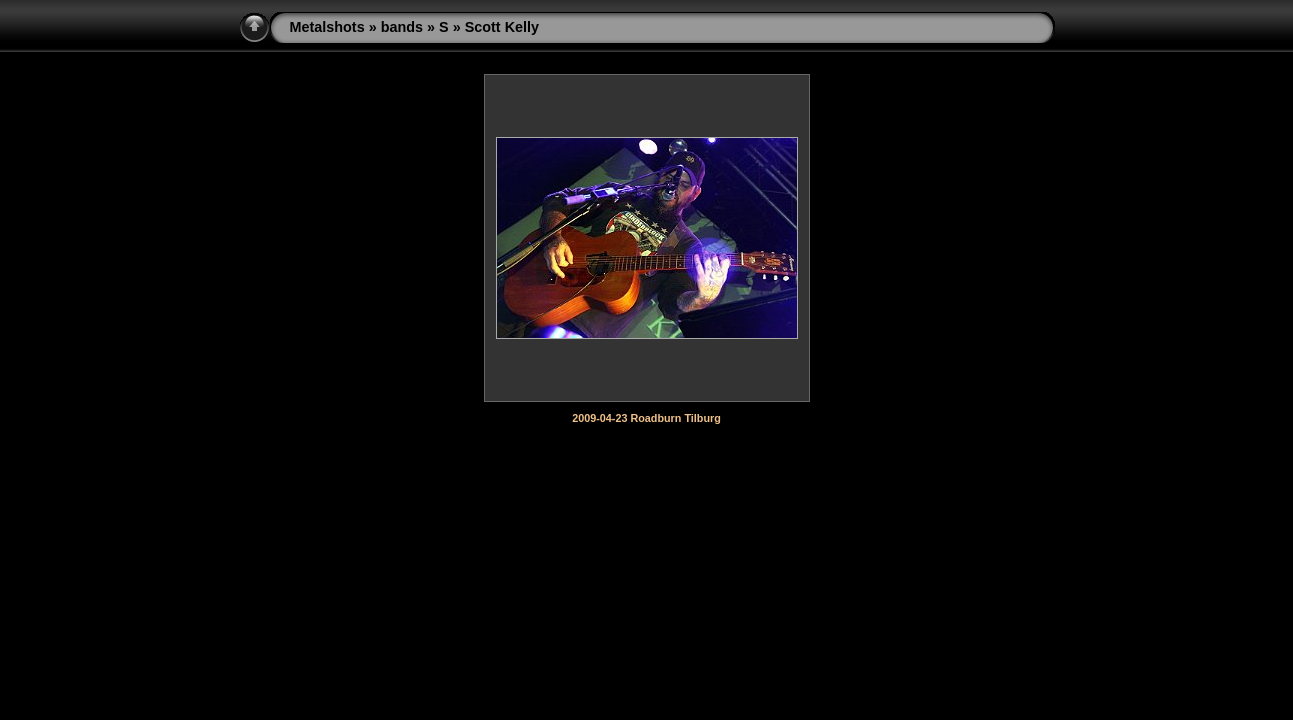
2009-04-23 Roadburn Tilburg (646, 418)
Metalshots (327, 27)
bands (402, 27)
